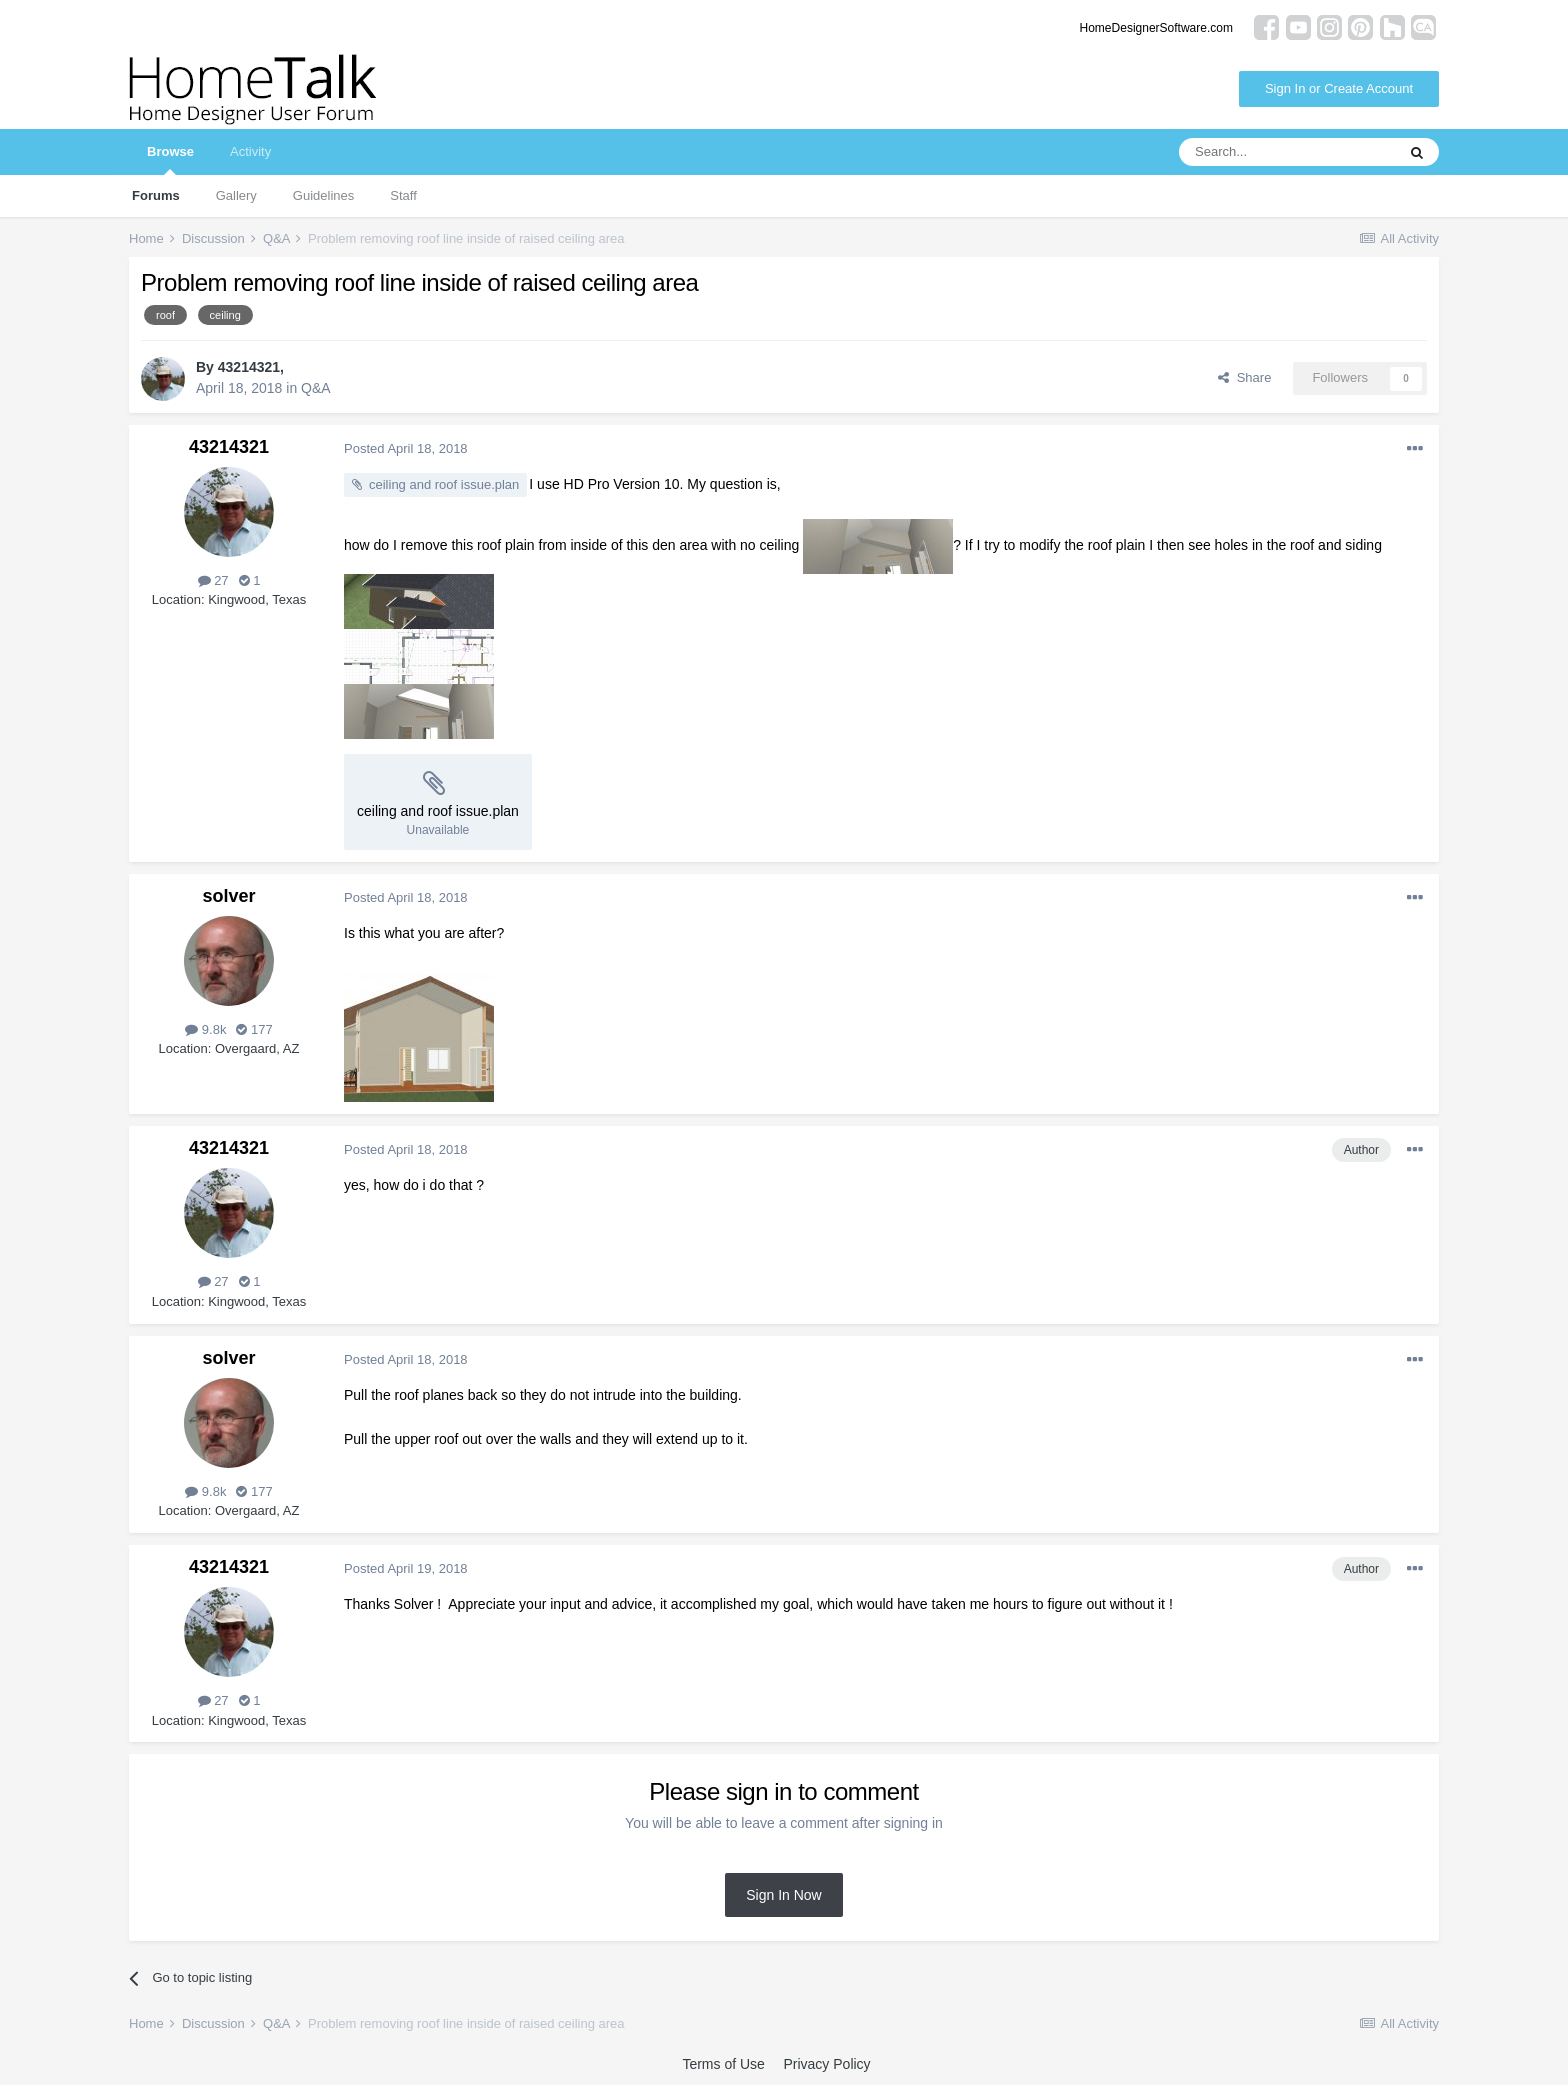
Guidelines (323, 195)
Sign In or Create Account (1339, 88)
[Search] (1287, 152)
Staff (403, 195)
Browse (170, 159)
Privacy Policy (826, 2064)
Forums (156, 195)
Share (1244, 377)
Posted (406, 448)
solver (228, 896)
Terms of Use (723, 2064)
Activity (250, 151)
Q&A (316, 388)
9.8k (205, 1029)
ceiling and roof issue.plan (444, 484)
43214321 (249, 367)
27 (213, 580)
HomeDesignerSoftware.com (1156, 28)
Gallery (236, 195)
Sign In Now (783, 1895)
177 (254, 1029)
